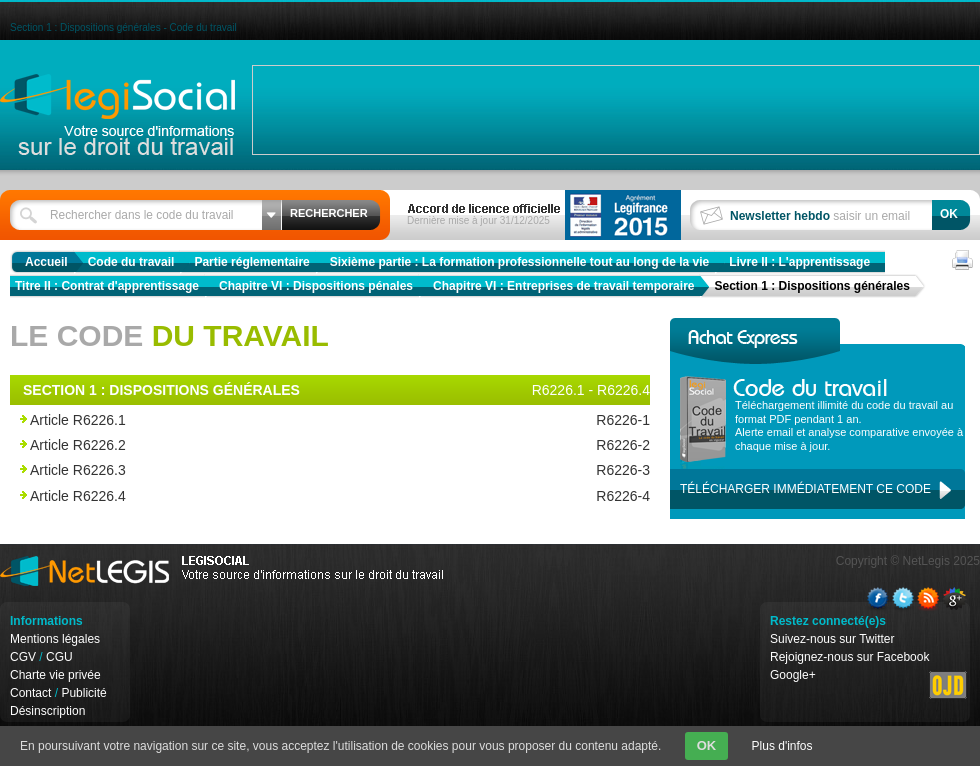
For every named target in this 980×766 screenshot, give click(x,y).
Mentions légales (55, 639)
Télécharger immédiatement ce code (805, 489)
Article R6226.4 (282, 496)
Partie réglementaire (251, 262)
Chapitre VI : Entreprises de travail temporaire (563, 286)
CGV (23, 657)
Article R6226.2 (282, 445)
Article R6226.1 (282, 420)
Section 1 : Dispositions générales (811, 286)
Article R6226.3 (282, 470)
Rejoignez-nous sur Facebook (849, 657)
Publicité (83, 693)
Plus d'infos (782, 746)
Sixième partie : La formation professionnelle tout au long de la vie (519, 262)
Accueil (46, 262)
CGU (59, 657)
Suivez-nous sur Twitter (832, 639)
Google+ (793, 675)
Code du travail (131, 262)
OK (707, 745)
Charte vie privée (55, 675)
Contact (30, 693)
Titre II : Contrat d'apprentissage (107, 286)
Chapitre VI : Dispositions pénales (316, 286)
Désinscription (47, 711)
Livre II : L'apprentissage (799, 262)
